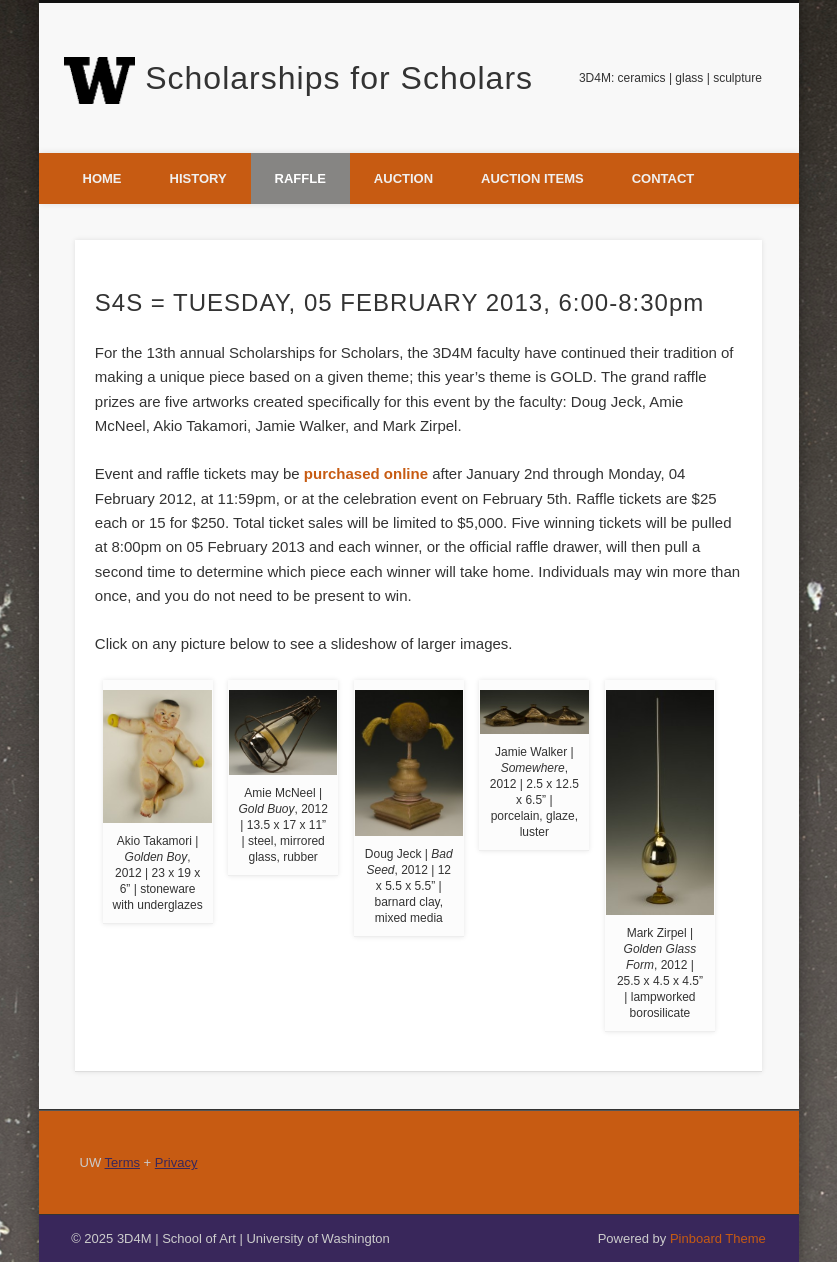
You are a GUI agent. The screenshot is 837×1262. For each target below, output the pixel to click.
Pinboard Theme (718, 1238)
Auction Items (532, 178)
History (198, 178)
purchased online (366, 473)
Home (102, 178)
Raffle (300, 178)
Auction (403, 178)
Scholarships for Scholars (339, 78)
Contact (663, 178)
